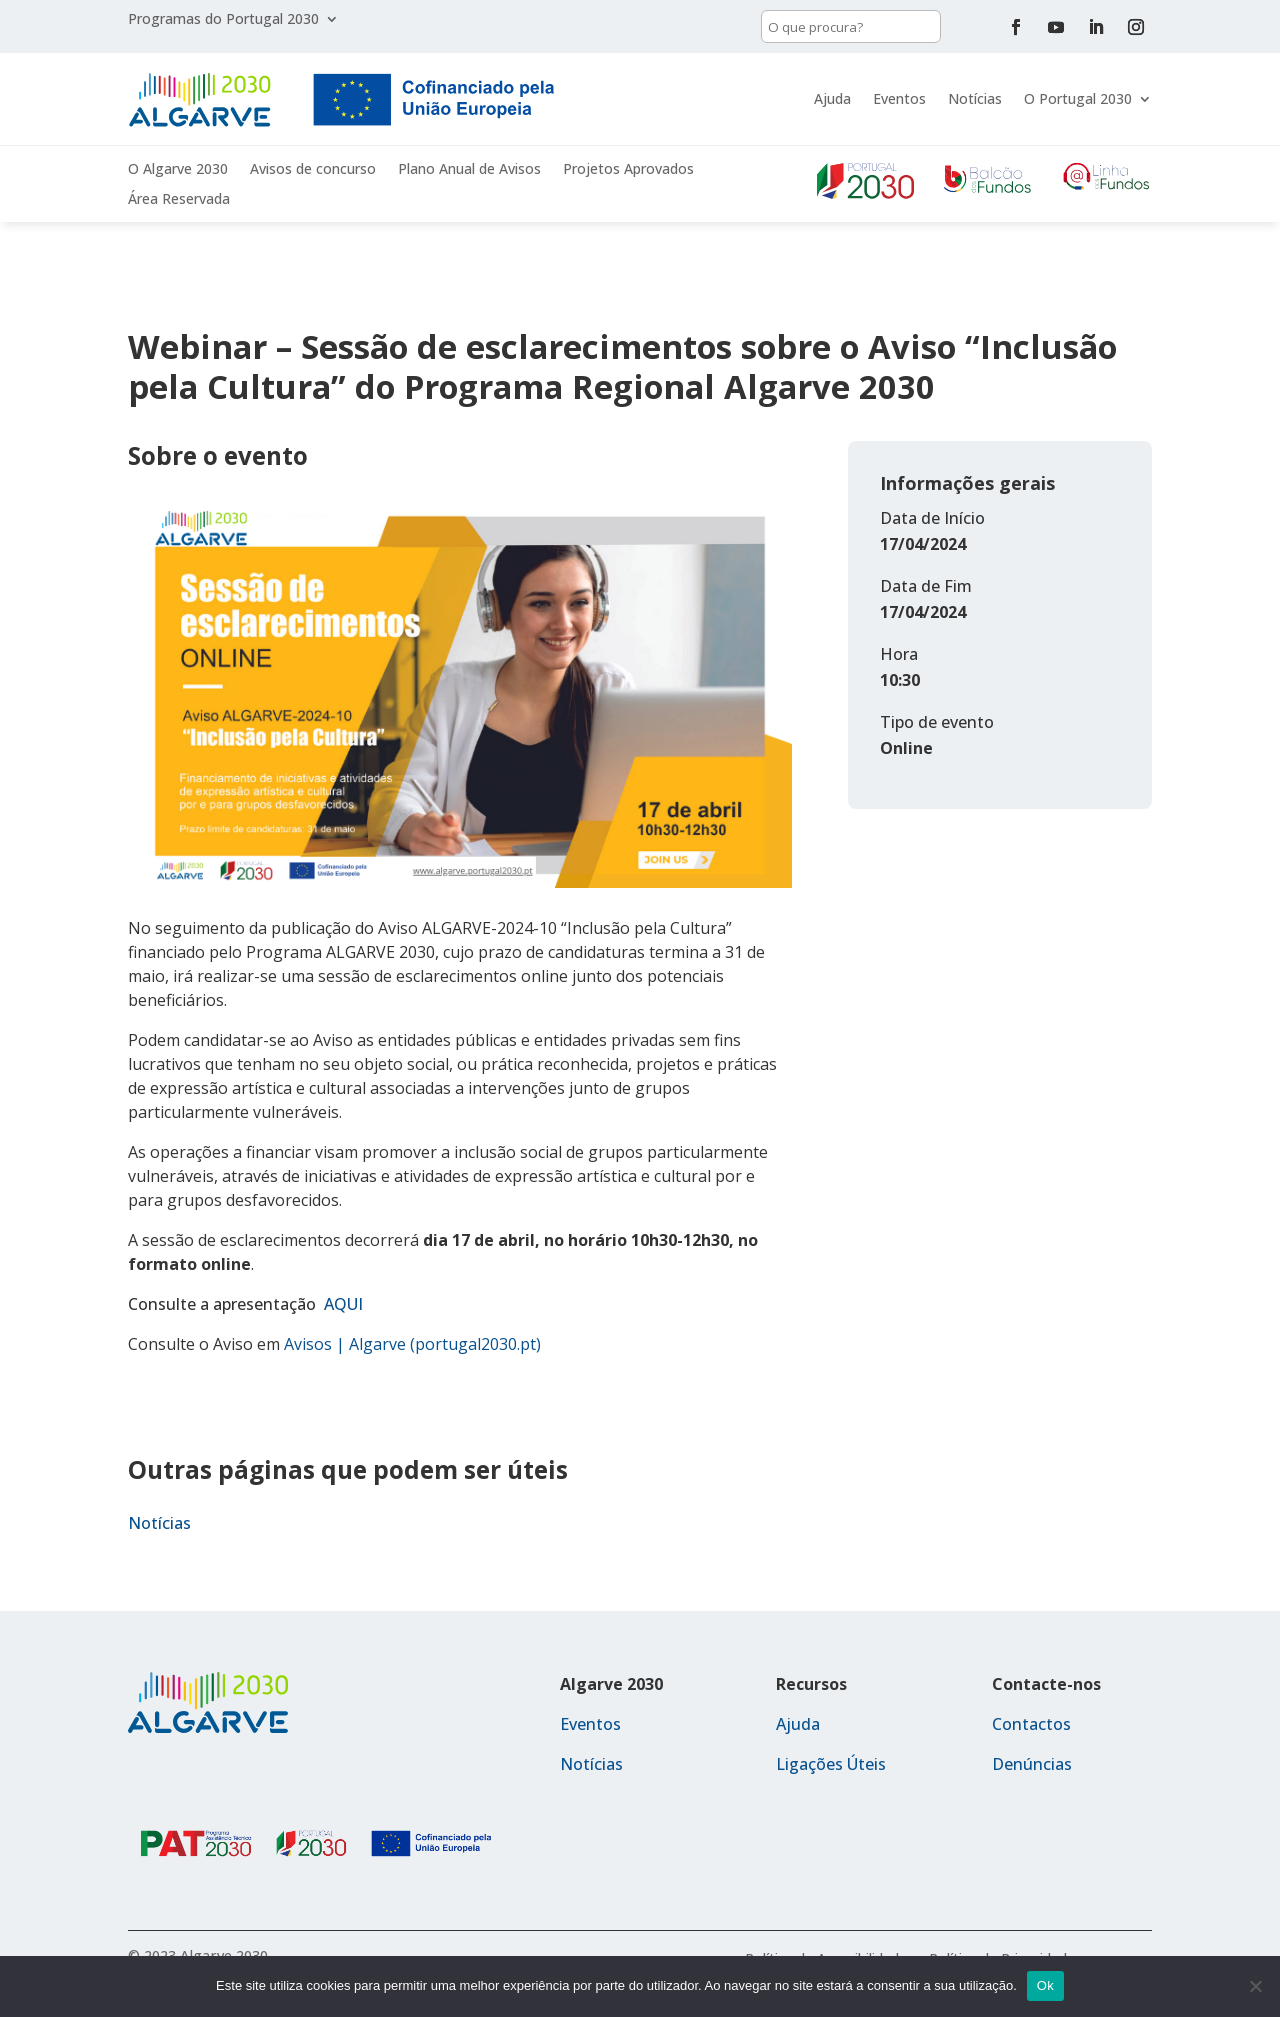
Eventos (899, 98)
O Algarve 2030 (178, 170)
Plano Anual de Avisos (469, 170)
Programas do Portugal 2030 (223, 20)
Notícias (975, 98)
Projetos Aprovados (628, 170)
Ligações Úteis (831, 1764)
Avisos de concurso (313, 170)
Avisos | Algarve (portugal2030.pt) (412, 1344)
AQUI (343, 1304)
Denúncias (1032, 1764)
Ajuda (832, 98)
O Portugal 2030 (1078, 98)
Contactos (1031, 1724)
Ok (1045, 1985)
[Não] (1255, 1986)
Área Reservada (179, 200)
